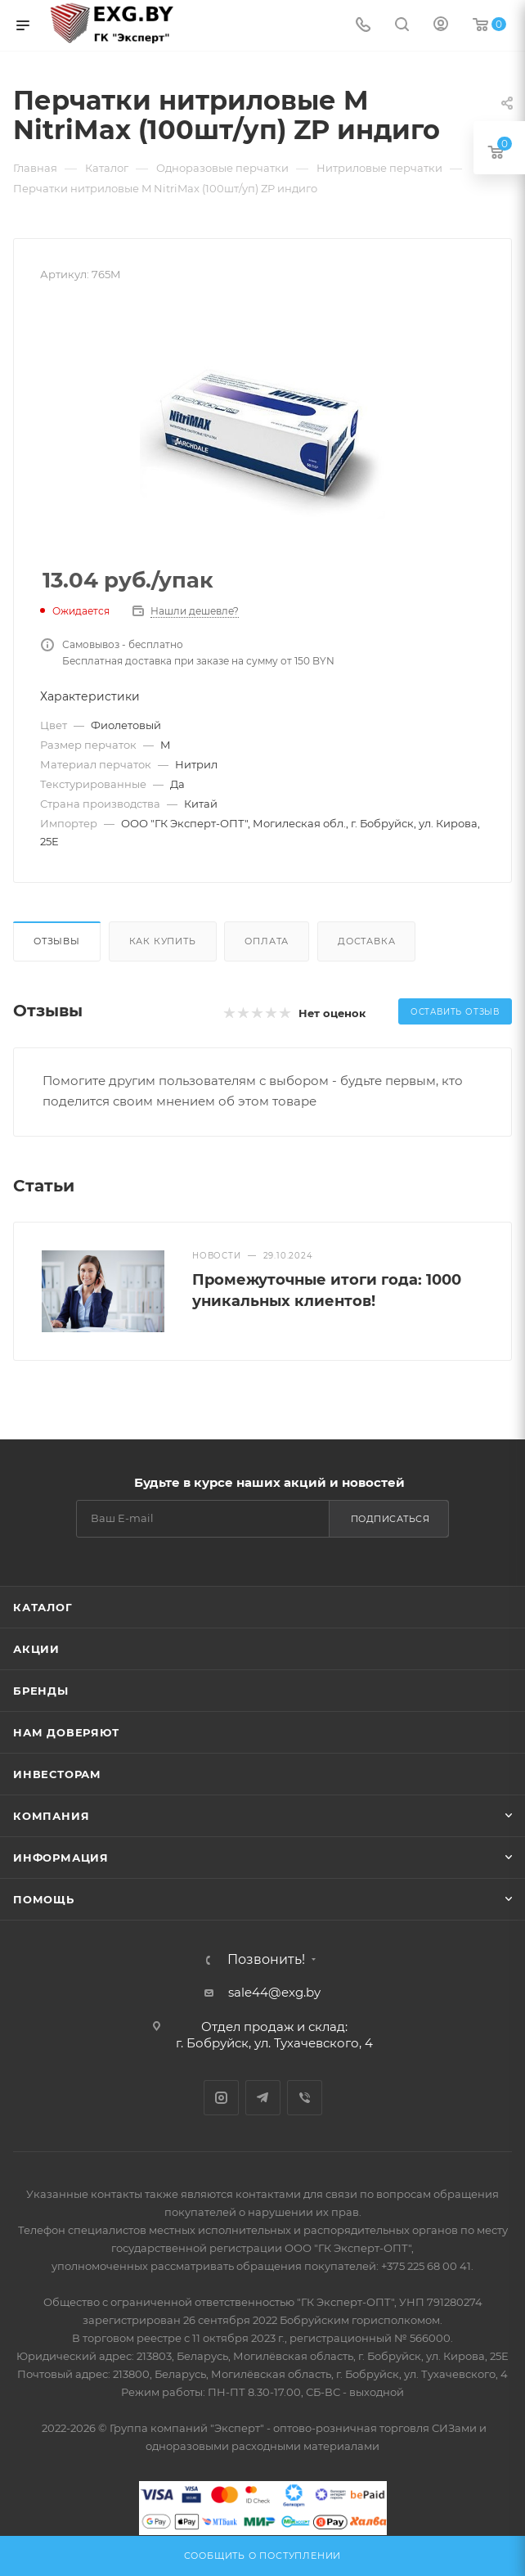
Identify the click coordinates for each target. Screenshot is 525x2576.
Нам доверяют (66, 1732)
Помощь (43, 1899)
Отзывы (57, 941)
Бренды (41, 1690)
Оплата (267, 941)
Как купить (162, 941)
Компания (51, 1815)
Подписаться (390, 1518)
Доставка (366, 941)
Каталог (43, 1607)
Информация (61, 1857)
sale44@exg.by (274, 1992)
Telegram (262, 2097)
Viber (304, 2097)
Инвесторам (57, 1774)
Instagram (221, 2097)
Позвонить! (266, 1959)
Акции (36, 1648)
